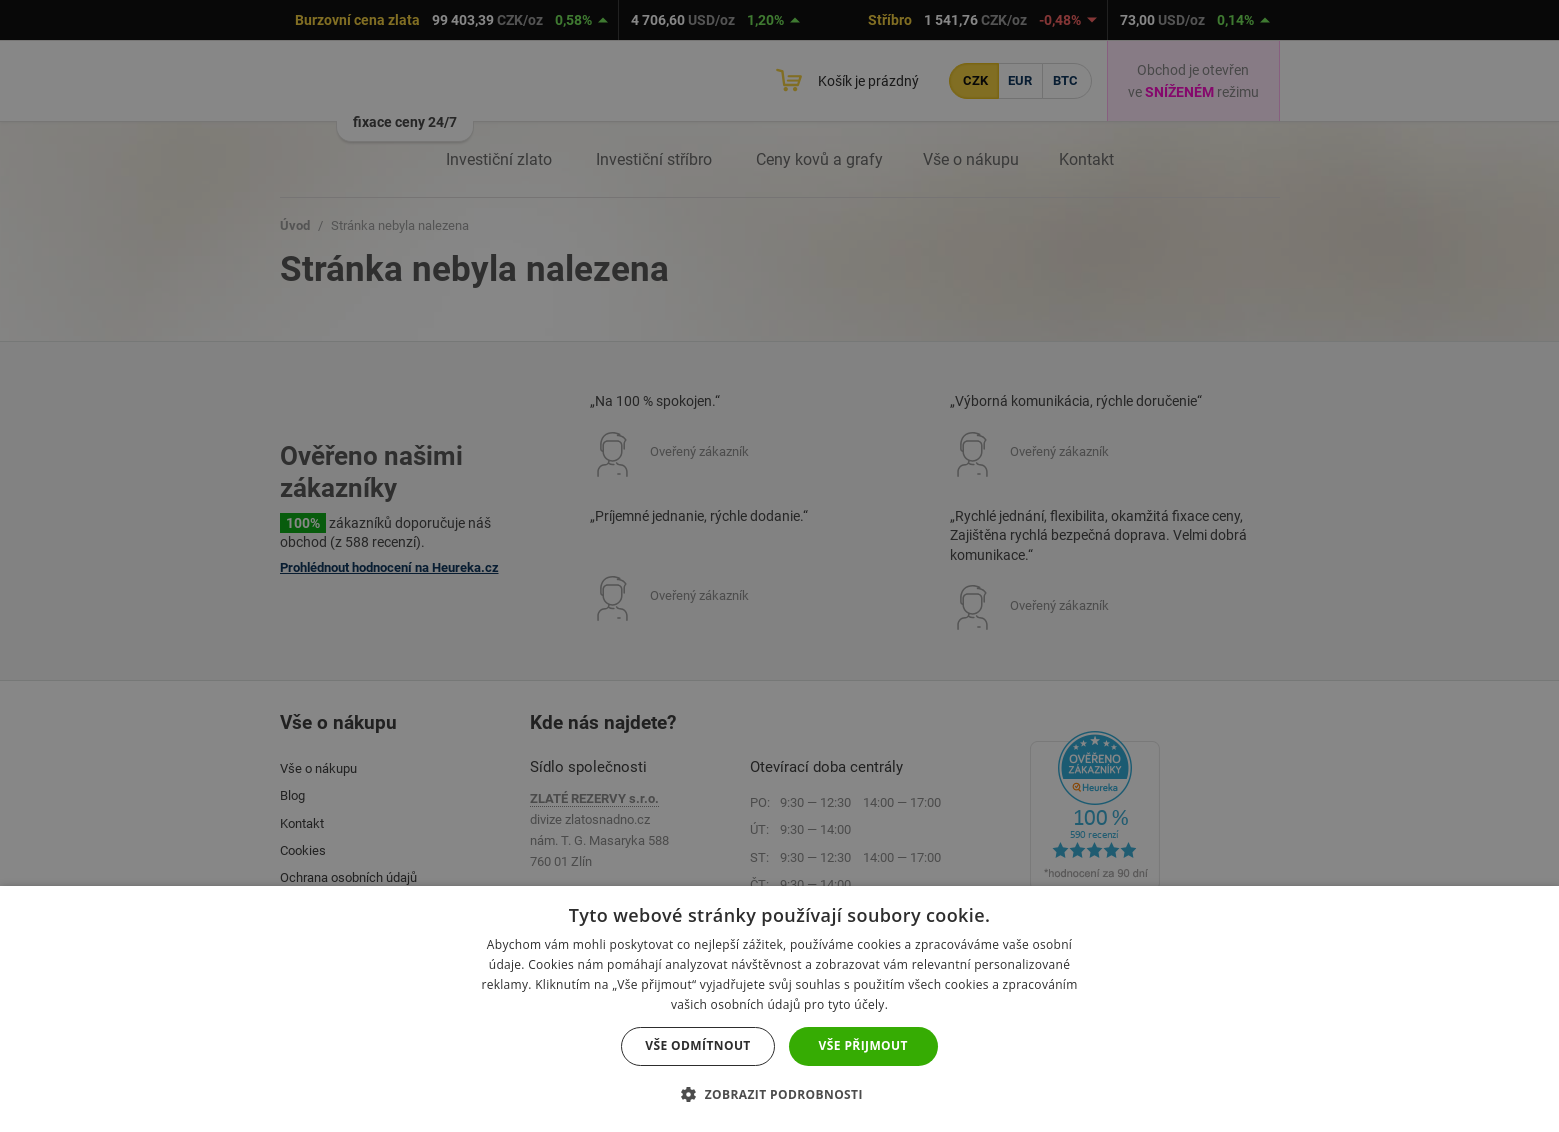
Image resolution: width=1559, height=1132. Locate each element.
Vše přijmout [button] (863, 1045)
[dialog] (779, 566)
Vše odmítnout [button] (697, 1045)
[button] (779, 1094)
